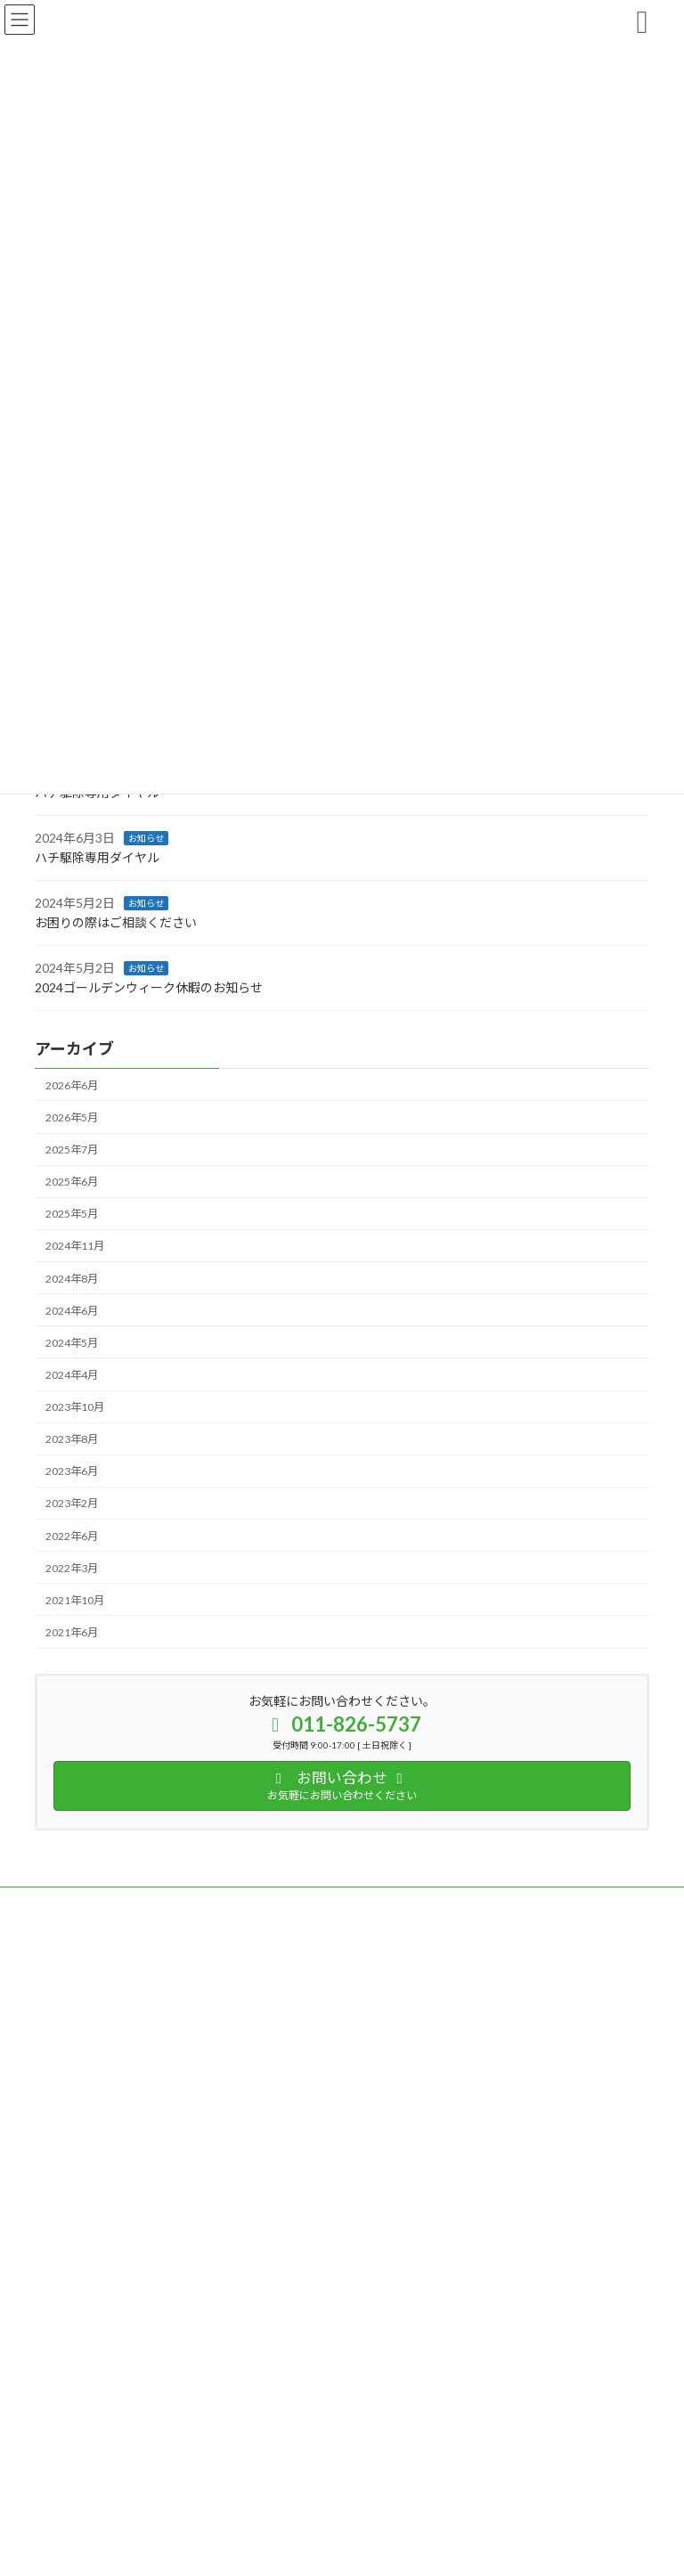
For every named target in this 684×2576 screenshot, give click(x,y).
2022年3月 (71, 1567)
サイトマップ (225, 1903)
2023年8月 (71, 1439)
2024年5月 (71, 1342)
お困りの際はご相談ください (116, 922)
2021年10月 (74, 1600)
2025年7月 (71, 1149)
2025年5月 (71, 1213)
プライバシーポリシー (105, 1903)
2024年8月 (71, 1277)
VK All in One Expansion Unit (443, 2502)
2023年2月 (71, 1503)
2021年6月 (71, 1632)
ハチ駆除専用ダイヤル (97, 857)
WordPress (256, 2502)
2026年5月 (71, 1117)
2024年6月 (71, 1310)
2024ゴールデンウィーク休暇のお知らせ (149, 987)
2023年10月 (74, 1407)
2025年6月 (71, 1181)
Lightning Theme (338, 2502)
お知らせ (146, 837)
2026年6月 (71, 1085)
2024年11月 (74, 1245)
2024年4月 (71, 1375)
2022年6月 (71, 1535)
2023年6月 (71, 1471)
